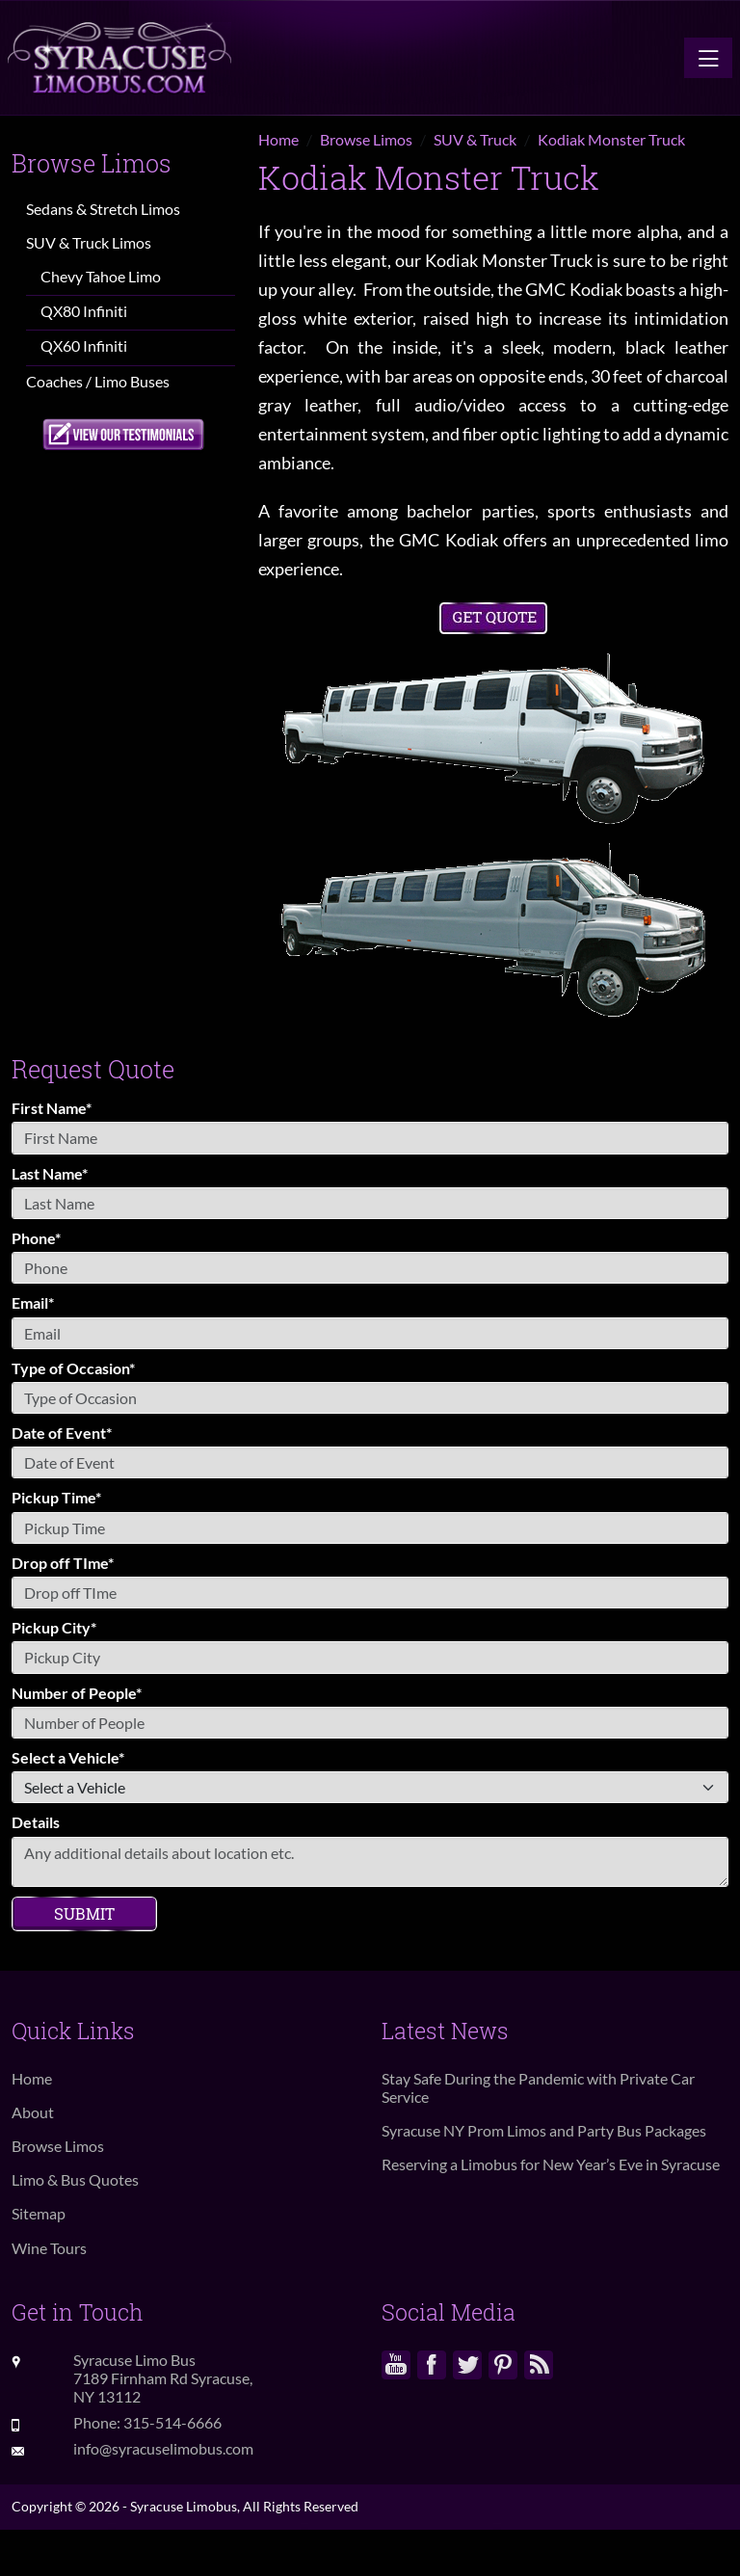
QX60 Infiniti (83, 345)
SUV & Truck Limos (88, 242)
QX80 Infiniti (83, 311)
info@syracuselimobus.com (163, 2448)
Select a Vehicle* (68, 1757)
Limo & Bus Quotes (75, 2179)
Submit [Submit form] (84, 1913)
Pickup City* (54, 1627)
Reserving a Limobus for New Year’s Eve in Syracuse (551, 2164)
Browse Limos (58, 2146)
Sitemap (39, 2213)
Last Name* (50, 1173)
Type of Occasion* (73, 1368)
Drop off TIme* (63, 1563)
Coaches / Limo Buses (98, 381)
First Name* (52, 1108)
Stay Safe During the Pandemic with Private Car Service (538, 2087)
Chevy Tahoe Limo (100, 276)
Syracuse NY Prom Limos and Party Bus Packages (544, 2130)
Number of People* (77, 1693)
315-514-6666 (172, 2422)
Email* (33, 1302)
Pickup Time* (56, 1497)
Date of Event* (62, 1432)
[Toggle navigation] (708, 58)
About (33, 2112)
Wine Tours (49, 2248)
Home (32, 2078)
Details (36, 1822)
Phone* (36, 1238)
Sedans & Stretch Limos (103, 208)
